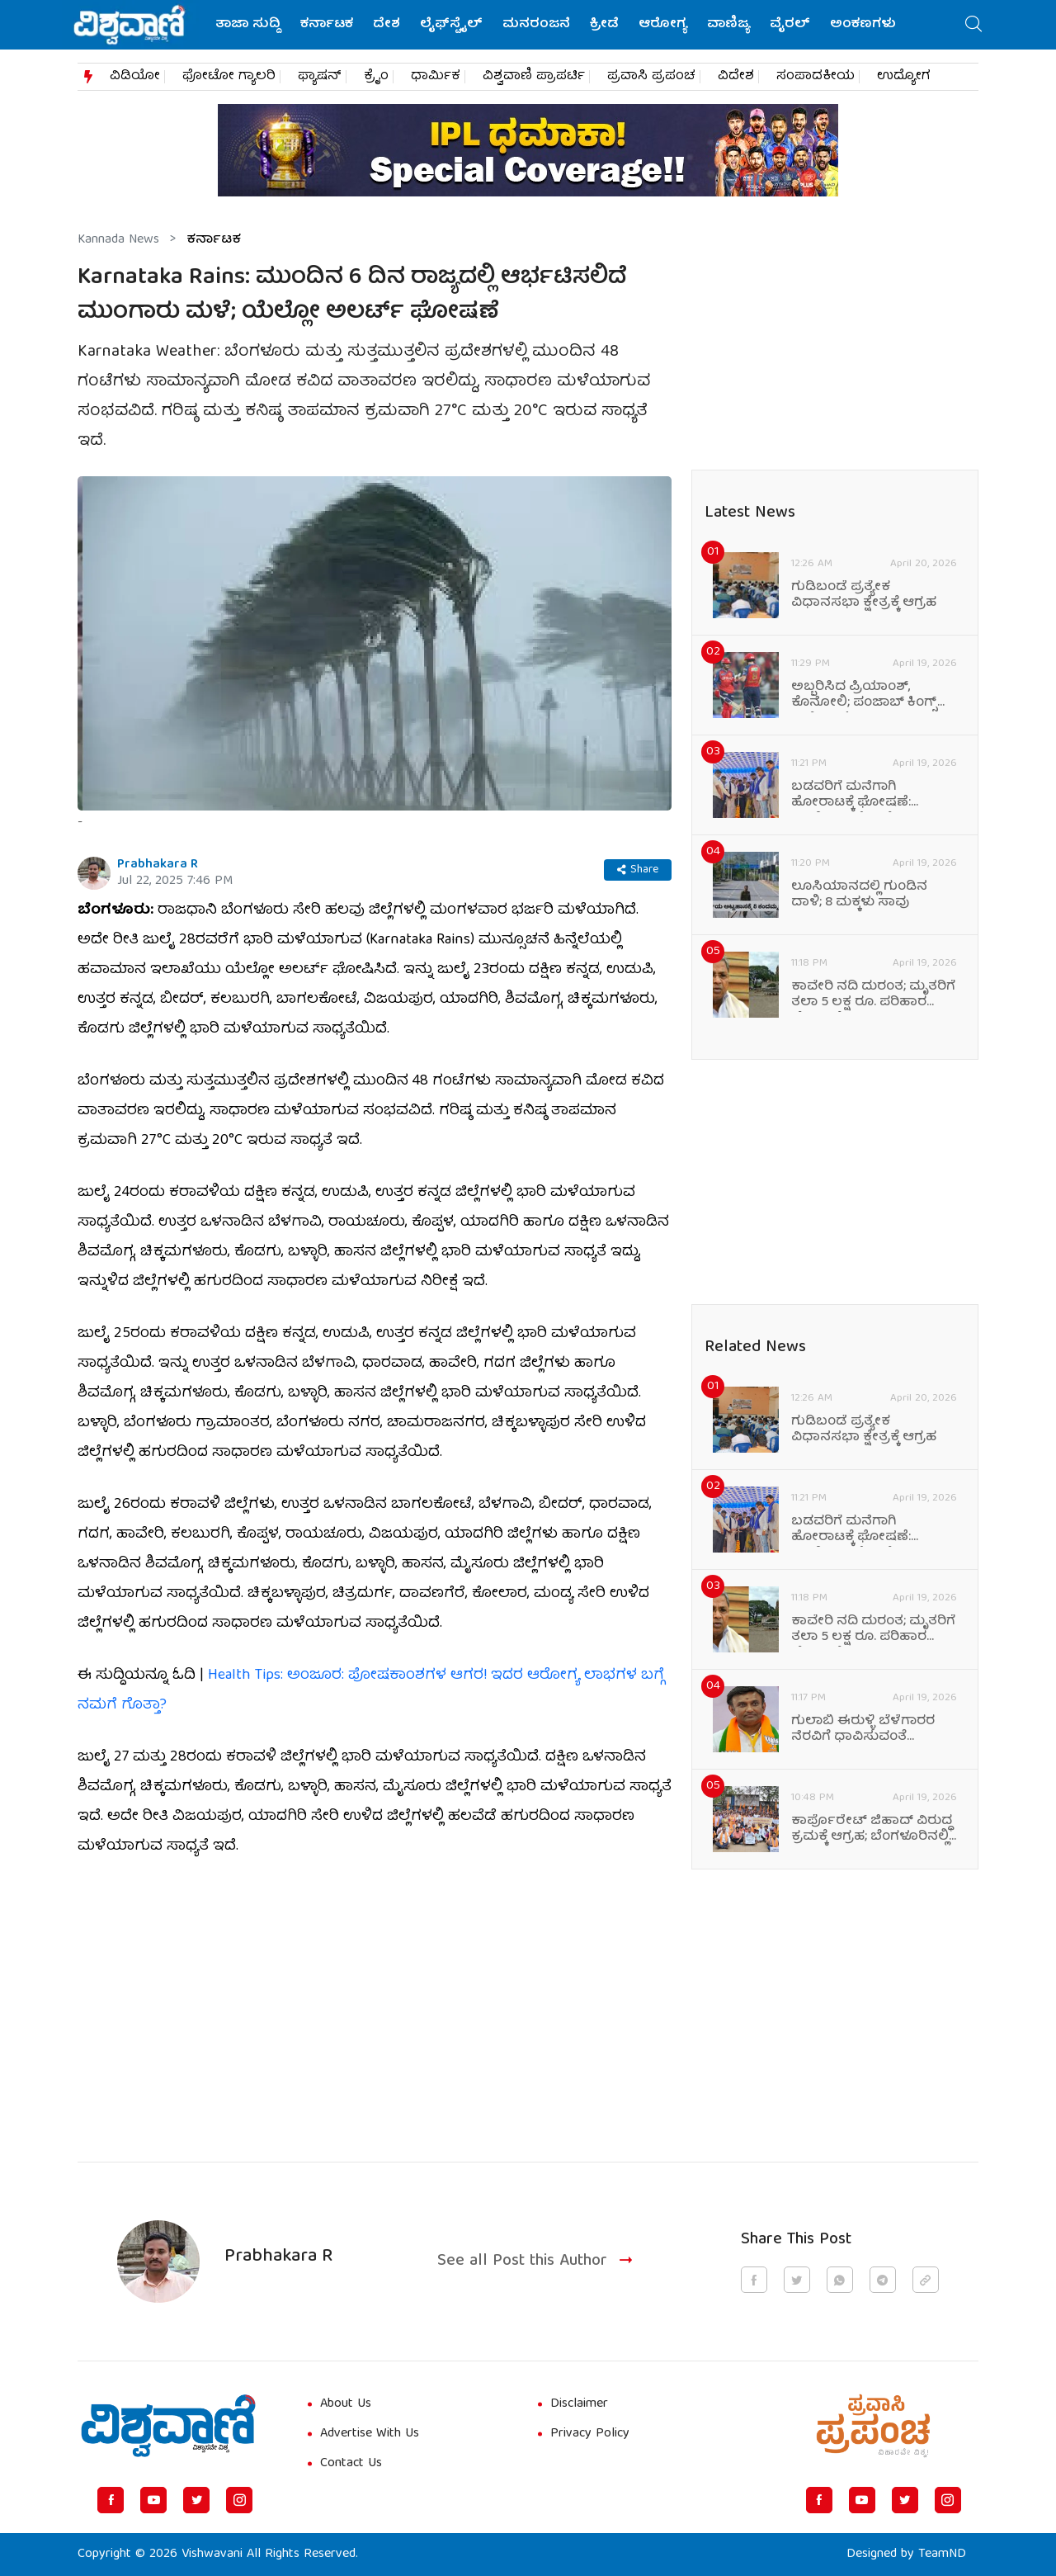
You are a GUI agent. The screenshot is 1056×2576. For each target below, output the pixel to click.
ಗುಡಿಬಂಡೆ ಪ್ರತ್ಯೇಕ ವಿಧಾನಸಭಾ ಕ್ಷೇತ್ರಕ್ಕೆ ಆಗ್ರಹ (863, 596)
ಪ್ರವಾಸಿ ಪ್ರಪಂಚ (651, 76)
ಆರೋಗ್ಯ (663, 24)
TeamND (942, 2554)
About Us (345, 2404)
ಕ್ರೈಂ (376, 76)
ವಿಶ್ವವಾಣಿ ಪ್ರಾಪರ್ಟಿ (534, 76)
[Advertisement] (375, 1999)
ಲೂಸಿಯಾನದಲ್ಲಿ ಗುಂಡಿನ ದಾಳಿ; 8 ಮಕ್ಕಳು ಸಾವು (859, 895)
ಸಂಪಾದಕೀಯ (815, 76)
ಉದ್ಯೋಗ (904, 76)
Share (637, 870)
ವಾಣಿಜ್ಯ (728, 24)
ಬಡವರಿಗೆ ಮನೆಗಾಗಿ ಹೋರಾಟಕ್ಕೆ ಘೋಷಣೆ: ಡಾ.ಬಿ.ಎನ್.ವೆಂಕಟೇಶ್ (851, 795)
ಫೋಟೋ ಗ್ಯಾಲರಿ (229, 76)
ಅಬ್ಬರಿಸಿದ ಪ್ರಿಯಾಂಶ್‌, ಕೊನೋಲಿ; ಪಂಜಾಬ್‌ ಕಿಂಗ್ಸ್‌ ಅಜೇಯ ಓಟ (864, 695)
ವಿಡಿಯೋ (135, 76)
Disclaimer (579, 2404)
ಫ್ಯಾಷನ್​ (320, 76)
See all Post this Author (536, 2262)
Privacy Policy (589, 2434)
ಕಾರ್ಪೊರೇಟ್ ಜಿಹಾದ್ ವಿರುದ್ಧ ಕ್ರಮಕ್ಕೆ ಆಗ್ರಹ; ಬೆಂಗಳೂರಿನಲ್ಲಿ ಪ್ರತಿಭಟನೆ (871, 1830)
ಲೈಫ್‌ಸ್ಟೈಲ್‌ (451, 24)
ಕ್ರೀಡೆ (604, 24)
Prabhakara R (157, 865)
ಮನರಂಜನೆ (536, 24)
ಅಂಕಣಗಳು (863, 24)
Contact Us (351, 2463)
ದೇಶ (386, 24)
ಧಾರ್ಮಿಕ (435, 76)
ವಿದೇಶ (736, 76)
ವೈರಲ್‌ (790, 24)
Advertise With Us (369, 2434)
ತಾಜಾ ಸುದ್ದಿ (247, 24)
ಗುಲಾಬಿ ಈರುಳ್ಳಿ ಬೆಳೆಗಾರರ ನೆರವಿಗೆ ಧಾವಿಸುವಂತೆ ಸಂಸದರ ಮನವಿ (863, 1730)
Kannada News (118, 240)
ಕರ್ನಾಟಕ (326, 24)
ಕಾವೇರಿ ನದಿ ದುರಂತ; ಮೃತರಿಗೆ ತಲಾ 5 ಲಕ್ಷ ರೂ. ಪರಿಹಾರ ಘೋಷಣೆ (873, 995)
